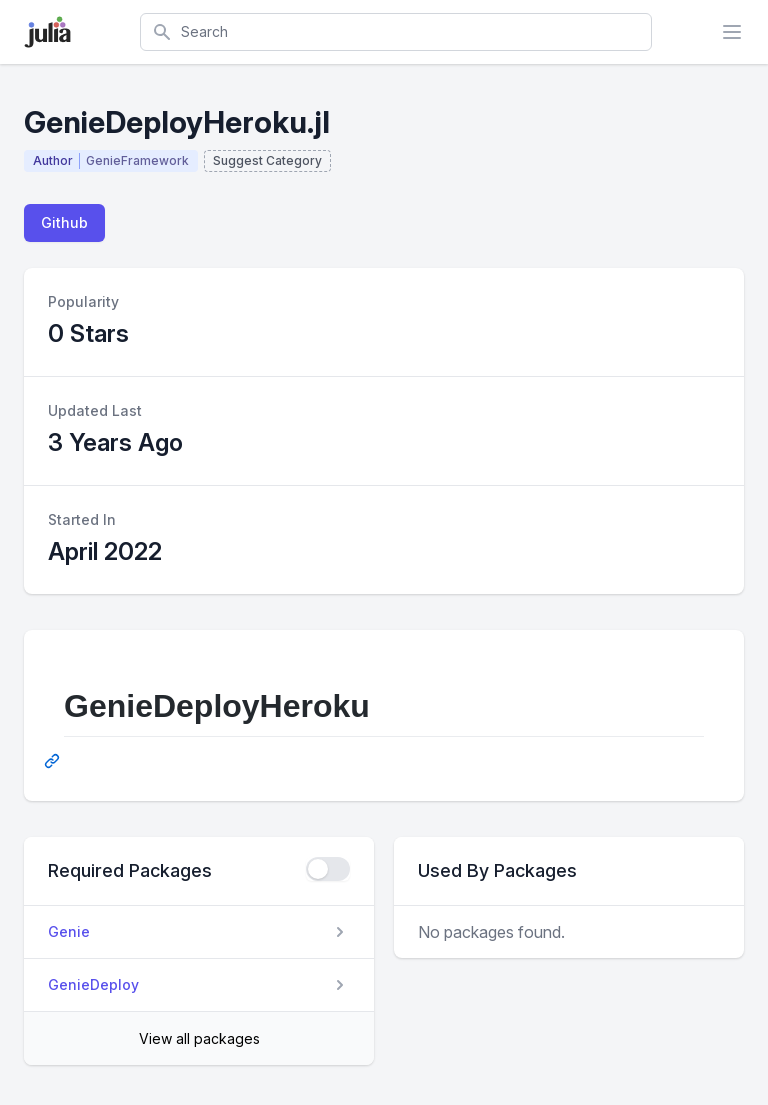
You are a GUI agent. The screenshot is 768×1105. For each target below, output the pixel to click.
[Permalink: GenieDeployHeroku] (54, 761)
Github (64, 222)
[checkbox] (328, 869)
